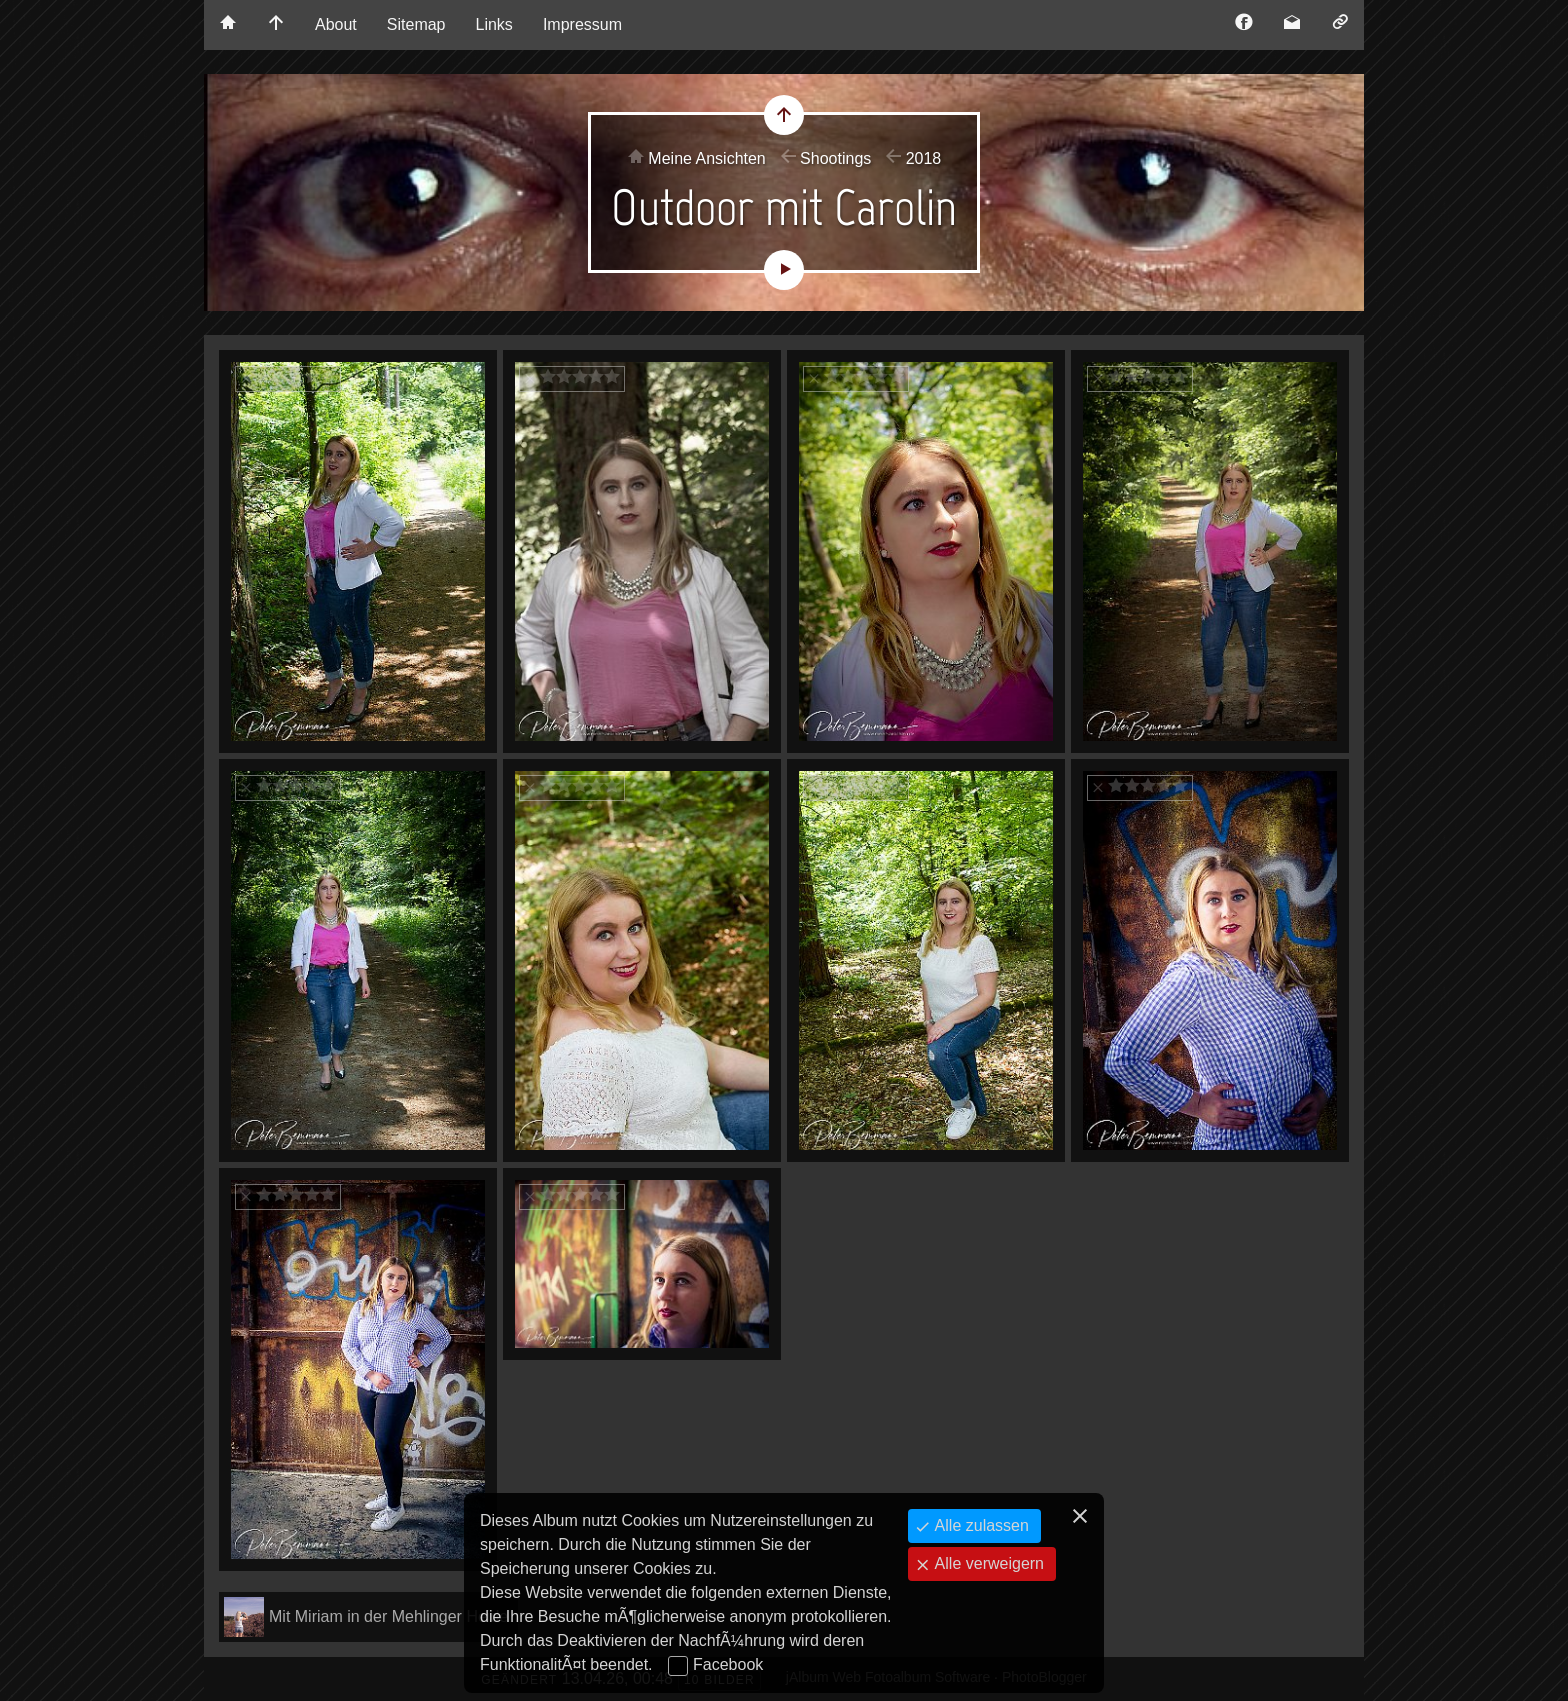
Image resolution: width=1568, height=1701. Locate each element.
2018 (924, 158)
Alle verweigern (987, 1563)
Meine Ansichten (706, 158)
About (336, 24)
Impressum (582, 24)
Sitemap (416, 24)
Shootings (835, 158)
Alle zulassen (979, 1525)
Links (494, 24)
